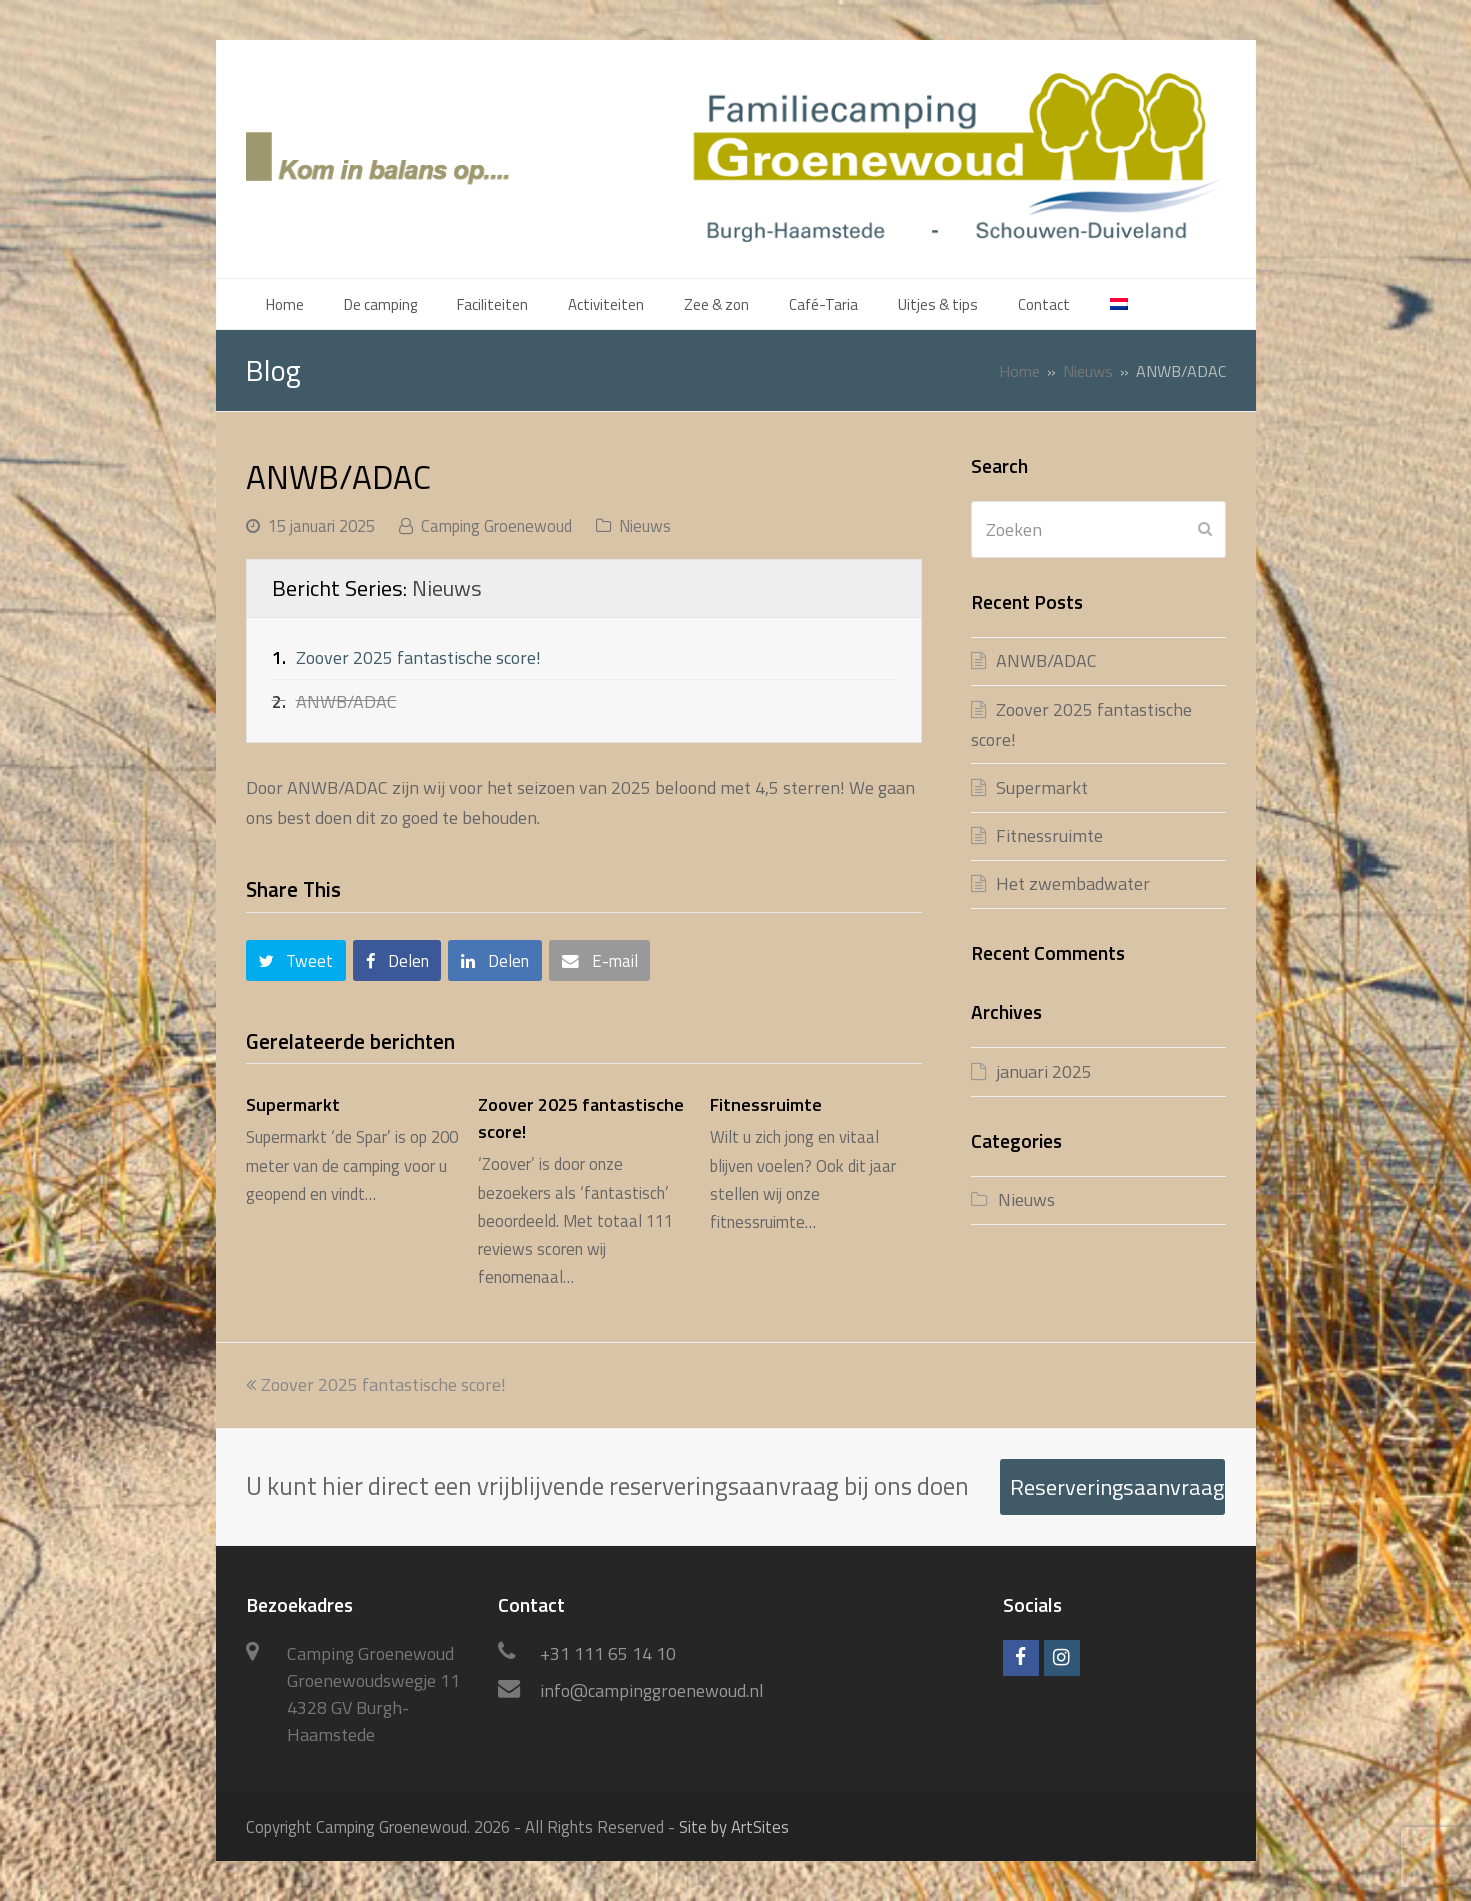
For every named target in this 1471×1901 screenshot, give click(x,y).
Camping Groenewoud (496, 525)
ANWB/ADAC (1046, 660)
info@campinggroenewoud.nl (652, 1690)
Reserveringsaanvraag (1117, 1487)
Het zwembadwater (1073, 883)
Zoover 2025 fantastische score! (418, 657)
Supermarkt (293, 1104)
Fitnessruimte (766, 1104)
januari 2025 (1044, 1071)
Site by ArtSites (734, 1826)
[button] (296, 960)
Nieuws (645, 525)
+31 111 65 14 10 (608, 1653)
